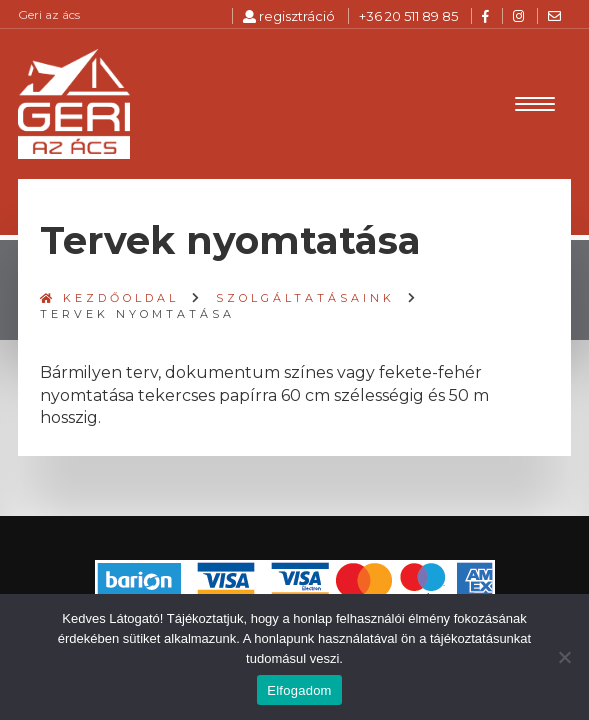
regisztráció (289, 16)
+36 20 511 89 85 (408, 16)
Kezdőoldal (109, 298)
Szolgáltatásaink (305, 298)
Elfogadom (299, 690)
